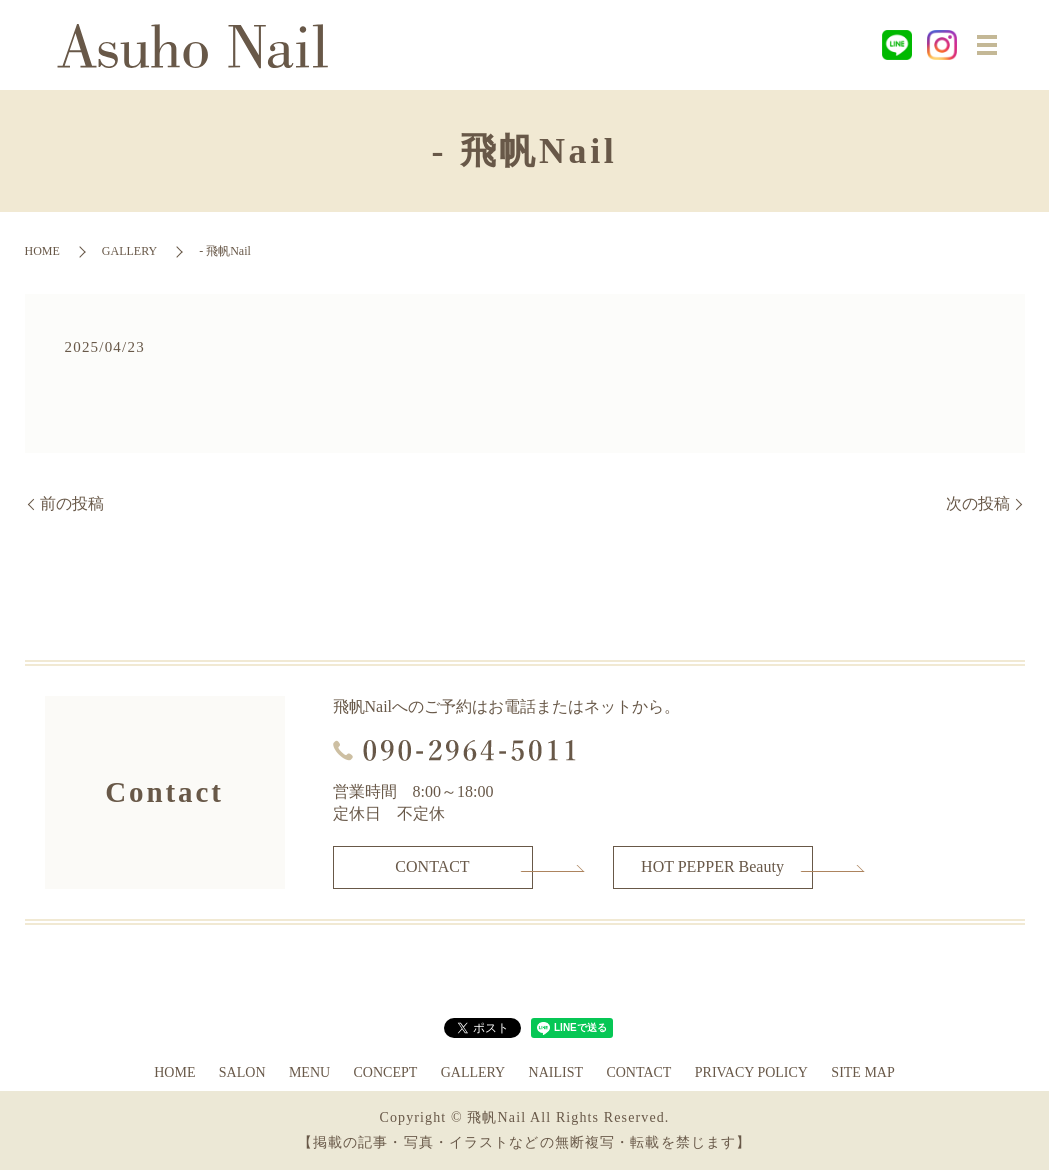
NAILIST (556, 1072)
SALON (242, 1072)
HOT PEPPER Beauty (712, 866)
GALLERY (129, 251)
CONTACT (432, 866)
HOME (42, 251)
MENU (309, 1072)
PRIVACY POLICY (751, 1072)
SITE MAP (862, 1072)
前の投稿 (72, 503)
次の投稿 (978, 503)
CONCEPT (385, 1072)
